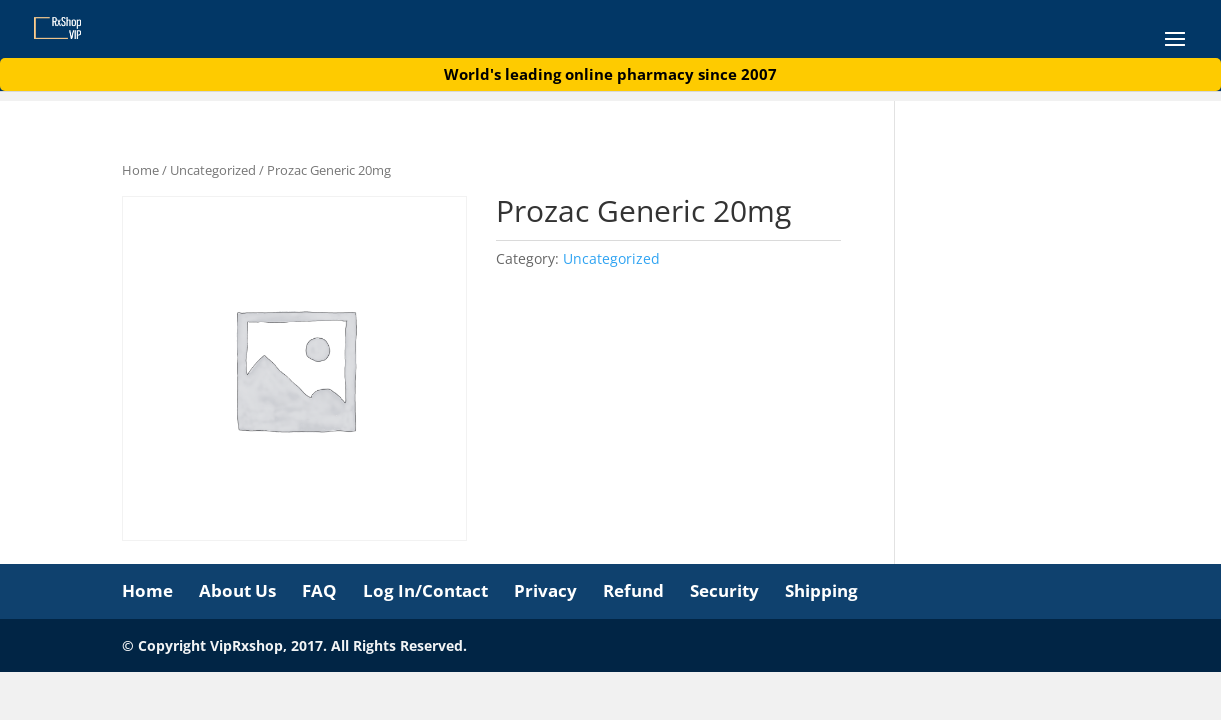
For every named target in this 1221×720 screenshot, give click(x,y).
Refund (633, 590)
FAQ (319, 590)
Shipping (821, 590)
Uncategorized (213, 170)
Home (140, 170)
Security (724, 590)
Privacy (545, 590)
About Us (237, 590)
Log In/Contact (425, 590)
